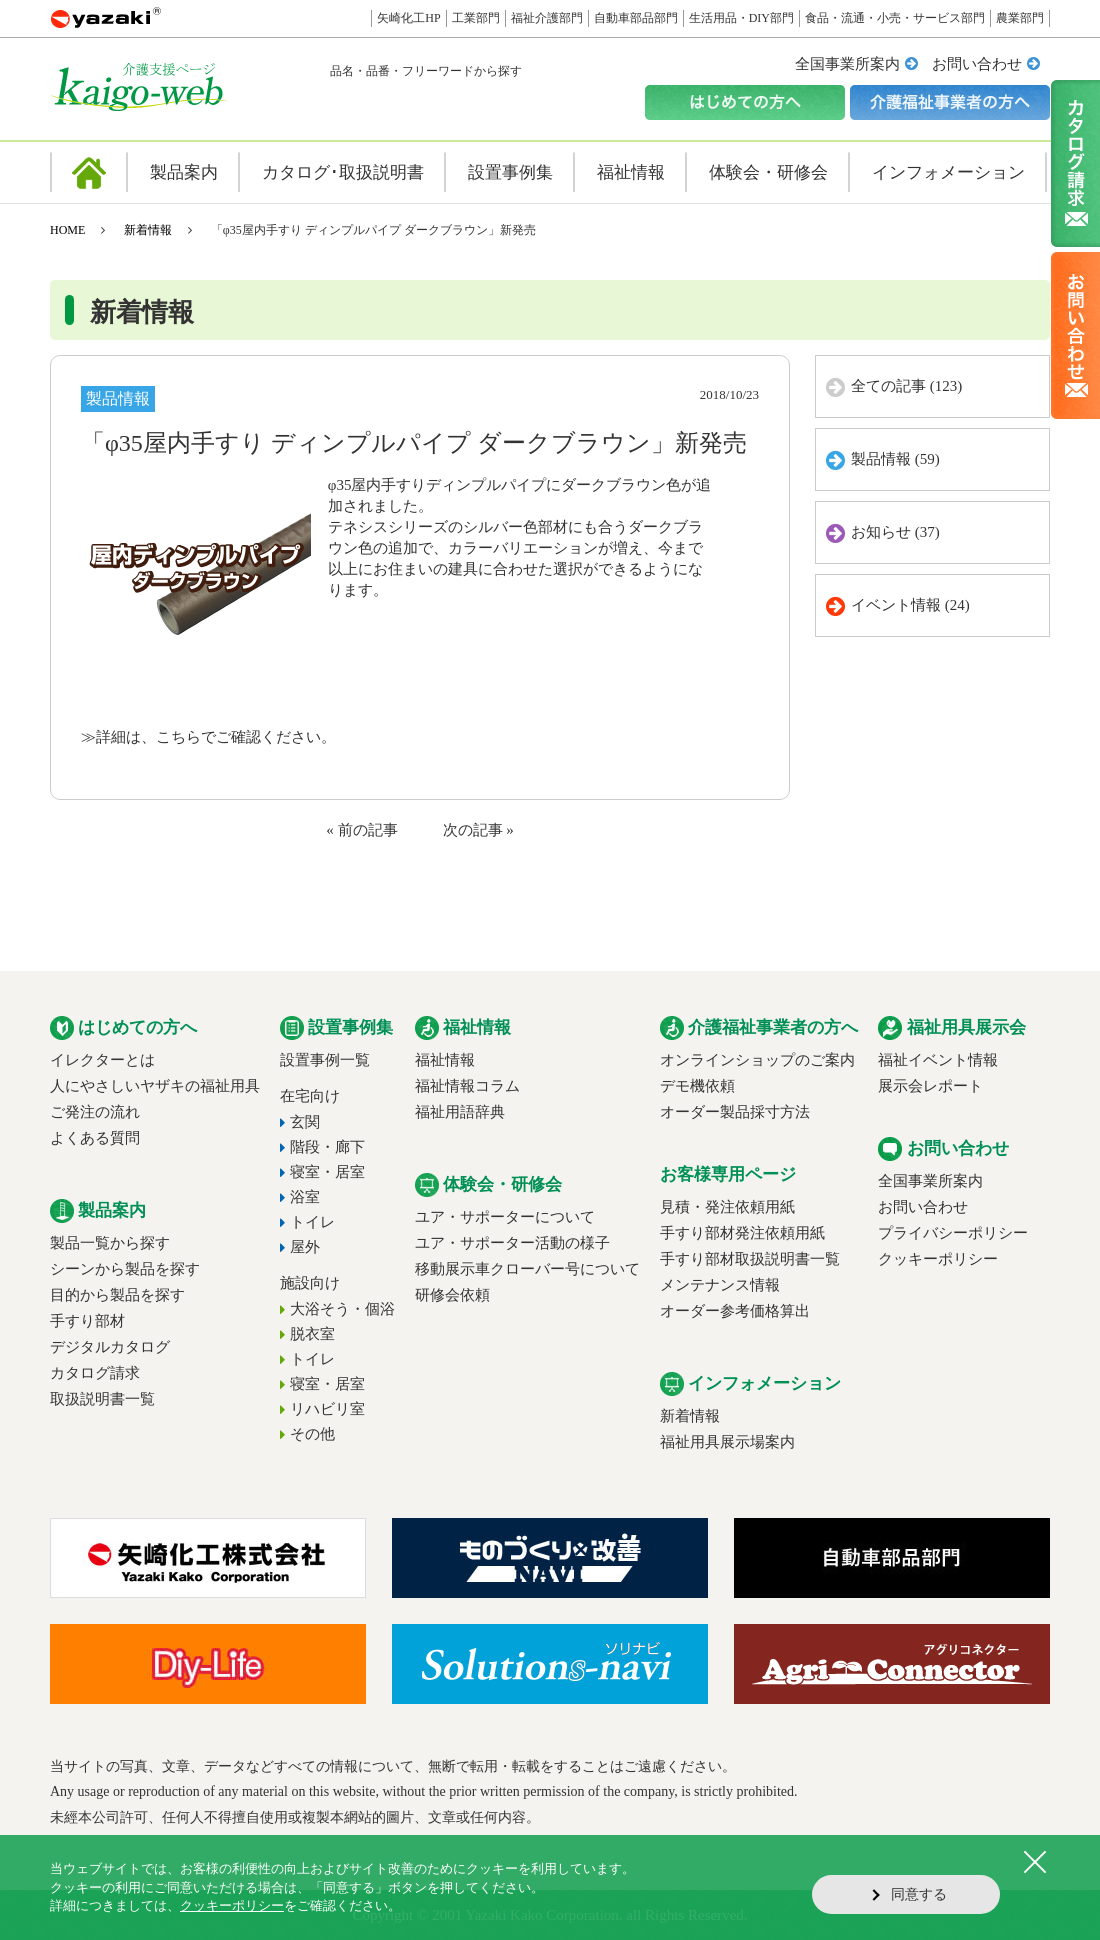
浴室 (305, 1197)
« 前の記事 (361, 830)
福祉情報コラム (467, 1086)
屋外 (305, 1247)
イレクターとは (102, 1060)
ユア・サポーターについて (505, 1217)
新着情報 (148, 230)
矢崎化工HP (408, 18)
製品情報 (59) (895, 459)
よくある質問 (95, 1138)
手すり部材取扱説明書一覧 (750, 1259)
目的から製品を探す (117, 1295)
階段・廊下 (327, 1147)
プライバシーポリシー (953, 1233)
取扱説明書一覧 (102, 1399)
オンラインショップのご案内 (757, 1060)
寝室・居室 (327, 1172)
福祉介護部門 (547, 18)
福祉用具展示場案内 (727, 1442)
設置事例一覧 (325, 1060)
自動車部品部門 (636, 18)
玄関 (305, 1122)
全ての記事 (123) (906, 386)
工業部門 (476, 18)
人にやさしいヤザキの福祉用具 (155, 1086)
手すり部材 (87, 1321)
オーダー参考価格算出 (735, 1311)
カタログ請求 (95, 1373)
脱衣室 (312, 1334)
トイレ (312, 1222)
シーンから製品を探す (125, 1269)
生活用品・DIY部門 (741, 18)
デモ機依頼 (697, 1086)
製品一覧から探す (110, 1243)
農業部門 (1020, 18)
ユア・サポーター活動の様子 (512, 1243)
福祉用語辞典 (460, 1112)
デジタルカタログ (110, 1347)
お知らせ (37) (895, 532)
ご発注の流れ (95, 1112)
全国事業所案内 (847, 64)
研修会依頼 (452, 1295)
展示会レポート (930, 1086)
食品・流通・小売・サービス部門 (895, 18)
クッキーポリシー (938, 1259)
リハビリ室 (327, 1409)
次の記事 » (478, 830)
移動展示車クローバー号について (527, 1269)
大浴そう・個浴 (342, 1309)
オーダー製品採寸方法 (735, 1112)
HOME (67, 230)
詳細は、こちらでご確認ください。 (216, 737)
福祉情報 (445, 1060)
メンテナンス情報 (720, 1285)
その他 (312, 1434)
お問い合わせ (977, 64)
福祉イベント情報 (938, 1060)
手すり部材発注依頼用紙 (742, 1233)
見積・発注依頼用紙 (727, 1207)
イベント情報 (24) (910, 605)
